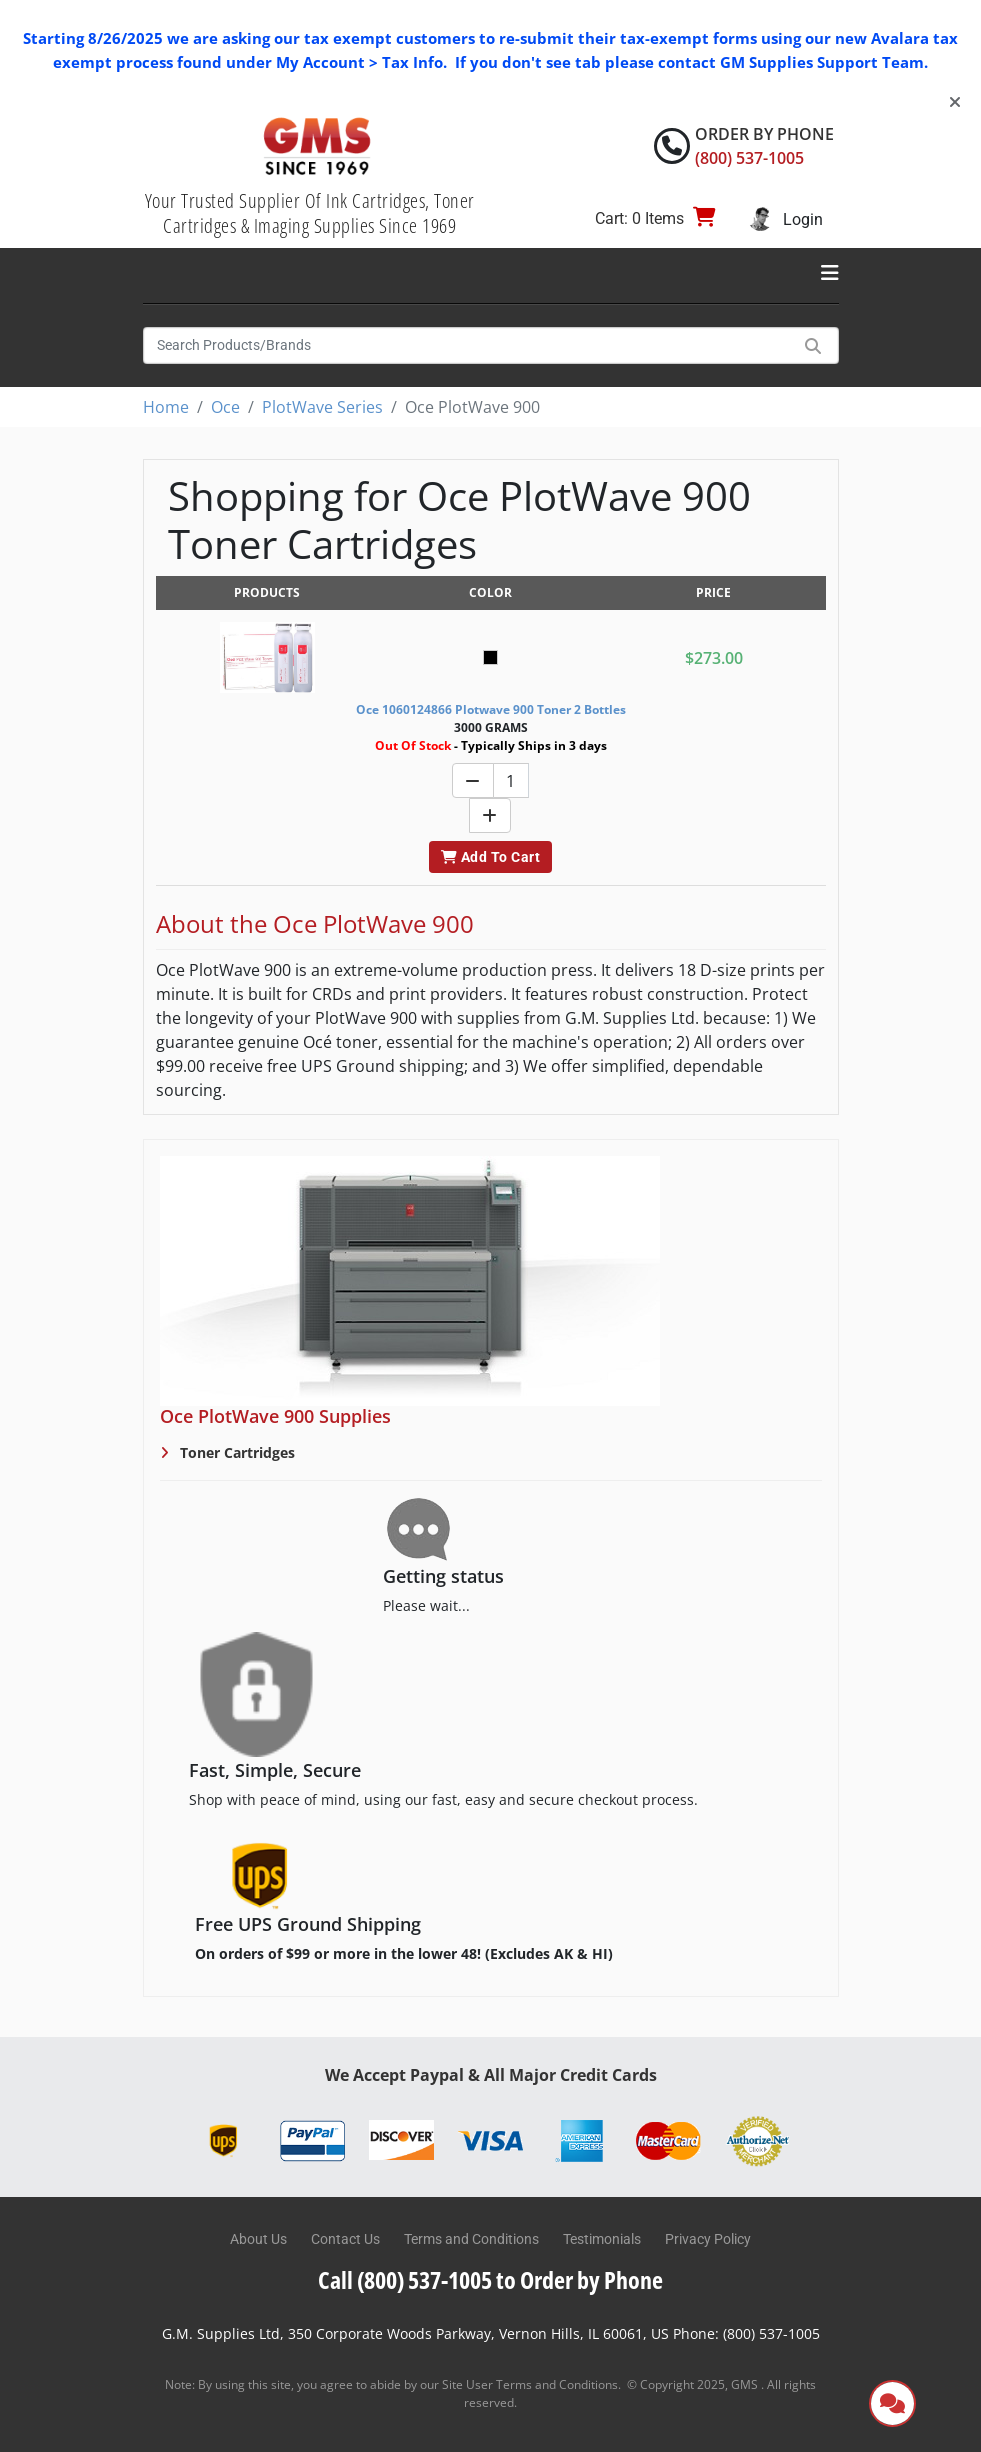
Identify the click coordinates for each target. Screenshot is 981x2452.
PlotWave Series (322, 407)
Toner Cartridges (235, 1452)
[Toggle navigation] (830, 273)
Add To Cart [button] (490, 857)
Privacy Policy (708, 2239)
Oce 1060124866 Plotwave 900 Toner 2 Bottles (491, 709)
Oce (225, 407)
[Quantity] (511, 780)
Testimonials (602, 2239)
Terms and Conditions (471, 2239)
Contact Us (345, 2239)
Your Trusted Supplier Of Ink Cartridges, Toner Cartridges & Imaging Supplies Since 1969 (310, 213)
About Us (258, 2239)
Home (166, 407)
